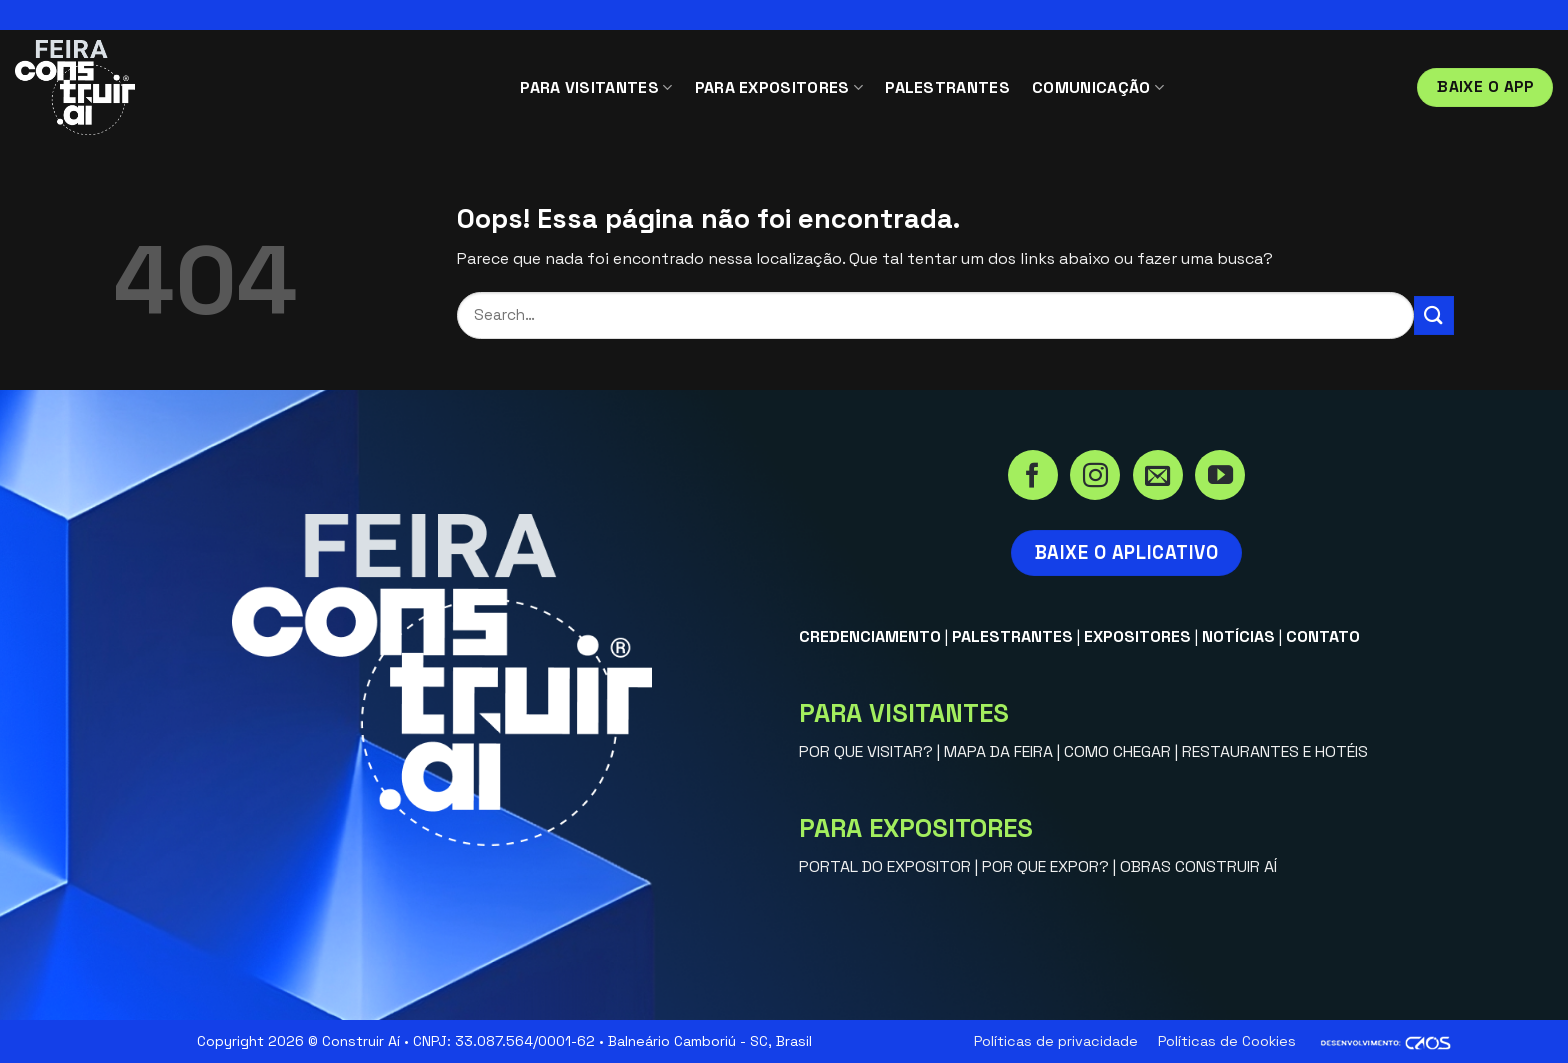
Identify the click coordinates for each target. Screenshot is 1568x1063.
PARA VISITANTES (596, 87)
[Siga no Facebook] (1033, 477)
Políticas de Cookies (1227, 1041)
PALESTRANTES (947, 87)
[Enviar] (1434, 315)
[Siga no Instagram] (1095, 477)
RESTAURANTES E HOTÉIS (1275, 751)
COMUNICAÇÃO (1098, 87)
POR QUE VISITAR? (866, 751)
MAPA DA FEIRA (998, 751)
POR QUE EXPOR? (1045, 866)
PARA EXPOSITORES (779, 87)
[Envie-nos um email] (1158, 477)
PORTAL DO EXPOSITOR (885, 866)
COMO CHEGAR (1117, 751)
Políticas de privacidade (1056, 1041)
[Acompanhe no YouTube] (1220, 477)
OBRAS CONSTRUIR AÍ (1198, 866)
